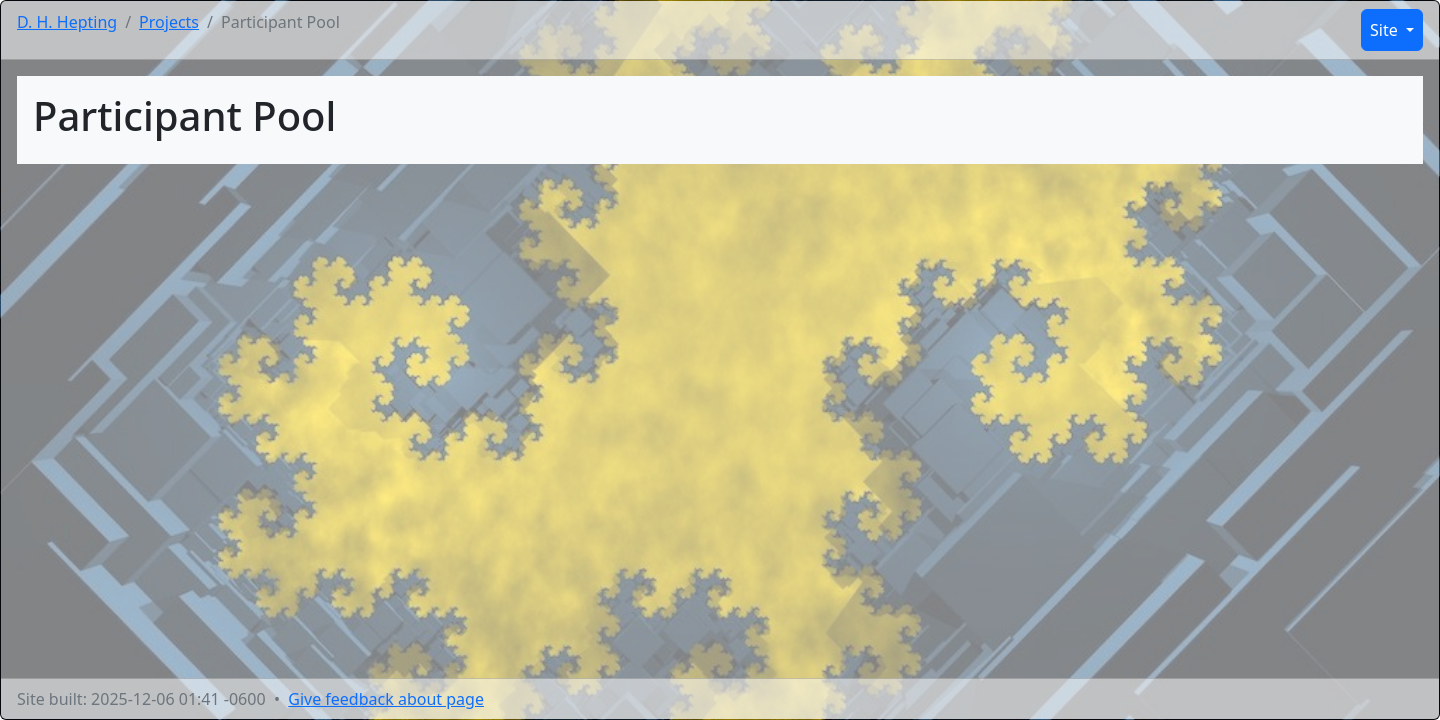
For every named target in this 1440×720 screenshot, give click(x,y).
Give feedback (386, 699)
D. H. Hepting (67, 22)
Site (1386, 30)
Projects (169, 22)
